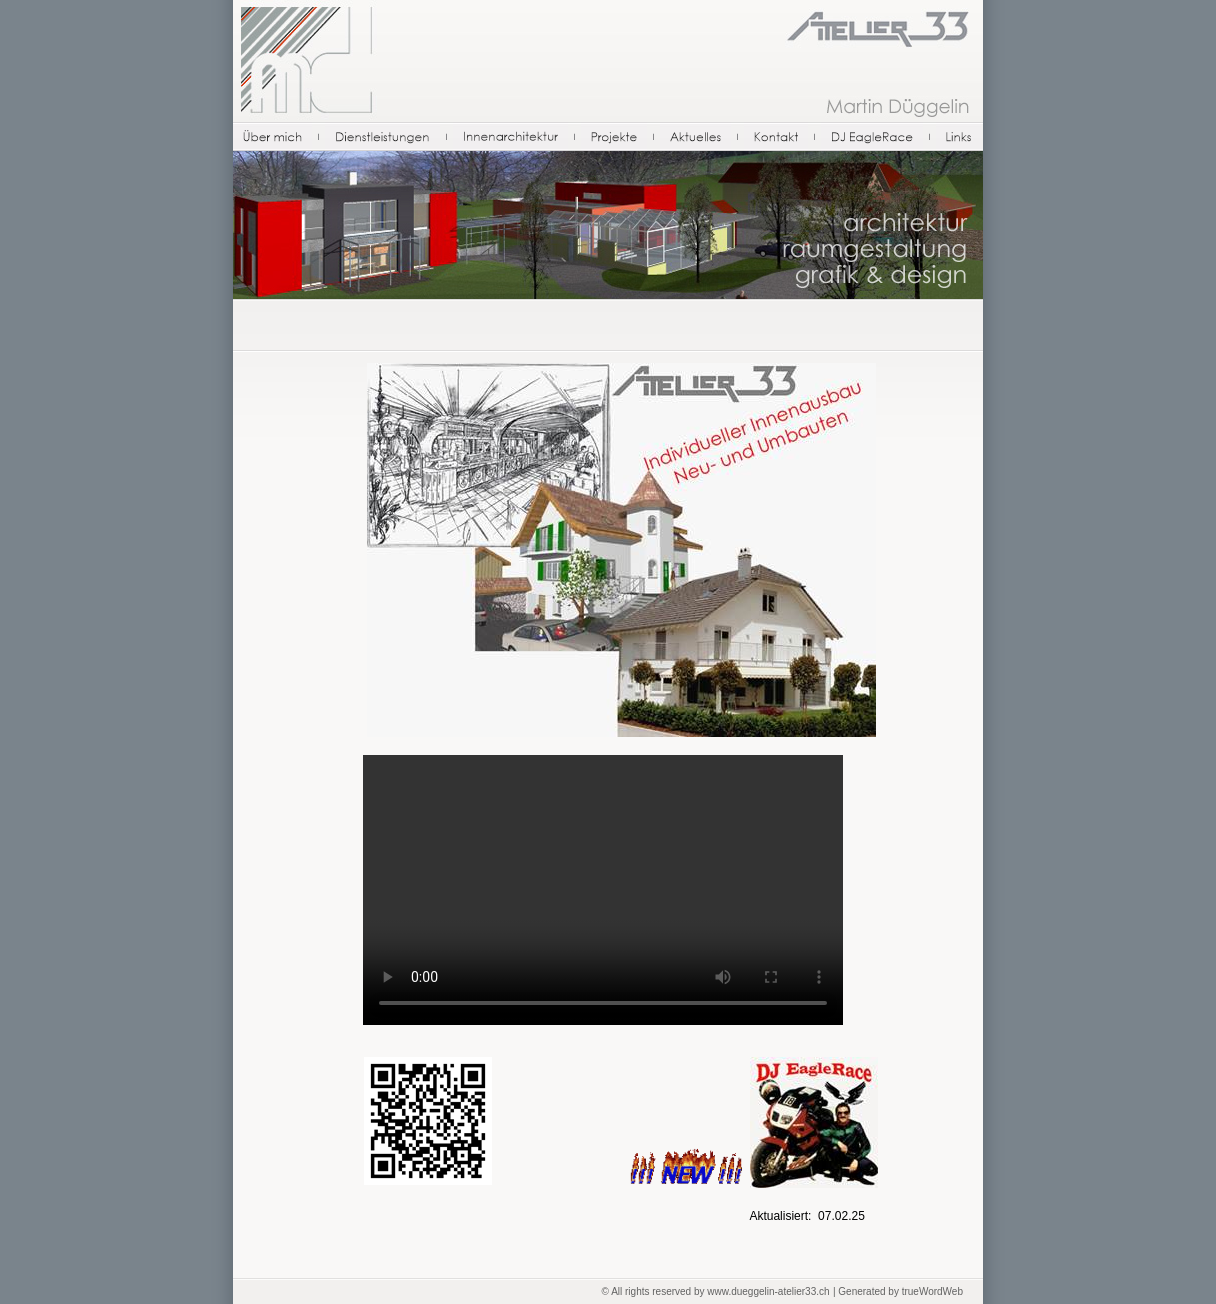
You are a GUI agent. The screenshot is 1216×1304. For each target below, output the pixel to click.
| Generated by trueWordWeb (898, 1291)
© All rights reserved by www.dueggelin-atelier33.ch (716, 1291)
